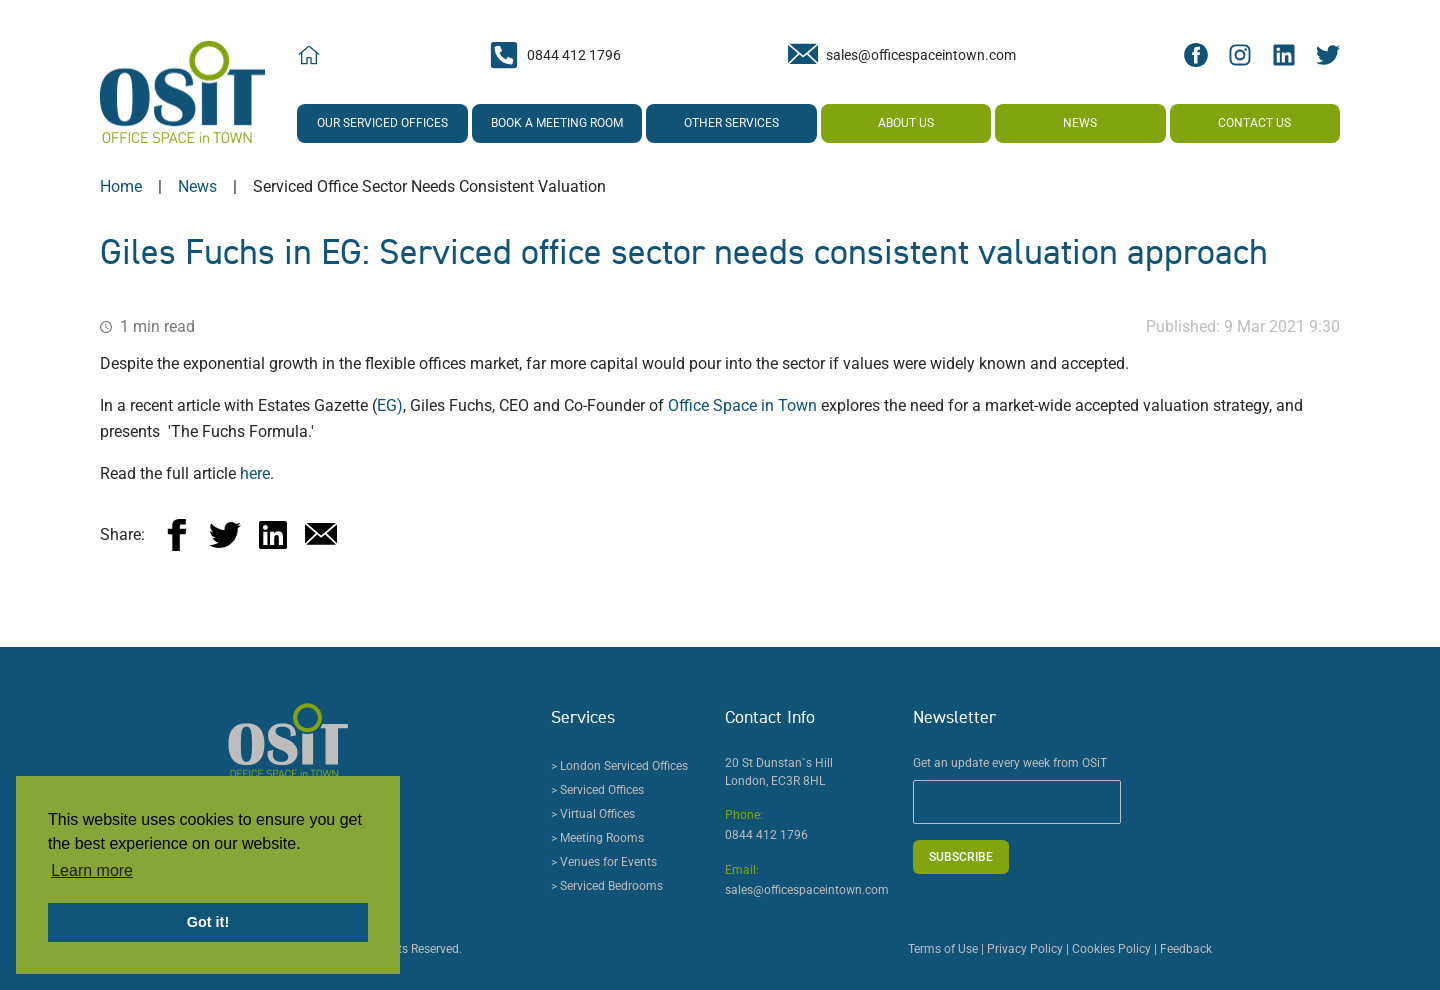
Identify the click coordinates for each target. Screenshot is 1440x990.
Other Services (731, 123)
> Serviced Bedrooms (607, 886)
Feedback (1186, 949)
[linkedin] (273, 535)
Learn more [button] (92, 870)
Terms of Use (943, 949)
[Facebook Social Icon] (1196, 55)
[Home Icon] (309, 55)
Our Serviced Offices (382, 123)
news (197, 186)
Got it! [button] (208, 922)
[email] (321, 535)
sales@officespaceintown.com (807, 890)
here (255, 473)
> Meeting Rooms (597, 838)
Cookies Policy (1111, 949)
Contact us (1254, 123)
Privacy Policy (1025, 949)
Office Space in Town (742, 405)
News (1080, 123)
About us (906, 123)
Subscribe (961, 857)
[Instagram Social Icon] (1240, 55)
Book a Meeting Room (557, 123)
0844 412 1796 (766, 835)
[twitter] (225, 535)
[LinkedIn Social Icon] (1284, 55)
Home (121, 186)
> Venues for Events (604, 862)
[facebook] (177, 535)
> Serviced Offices (597, 790)
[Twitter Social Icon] (1328, 55)
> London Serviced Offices (619, 766)
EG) (390, 405)
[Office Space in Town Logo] (182, 91)
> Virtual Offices (593, 814)
